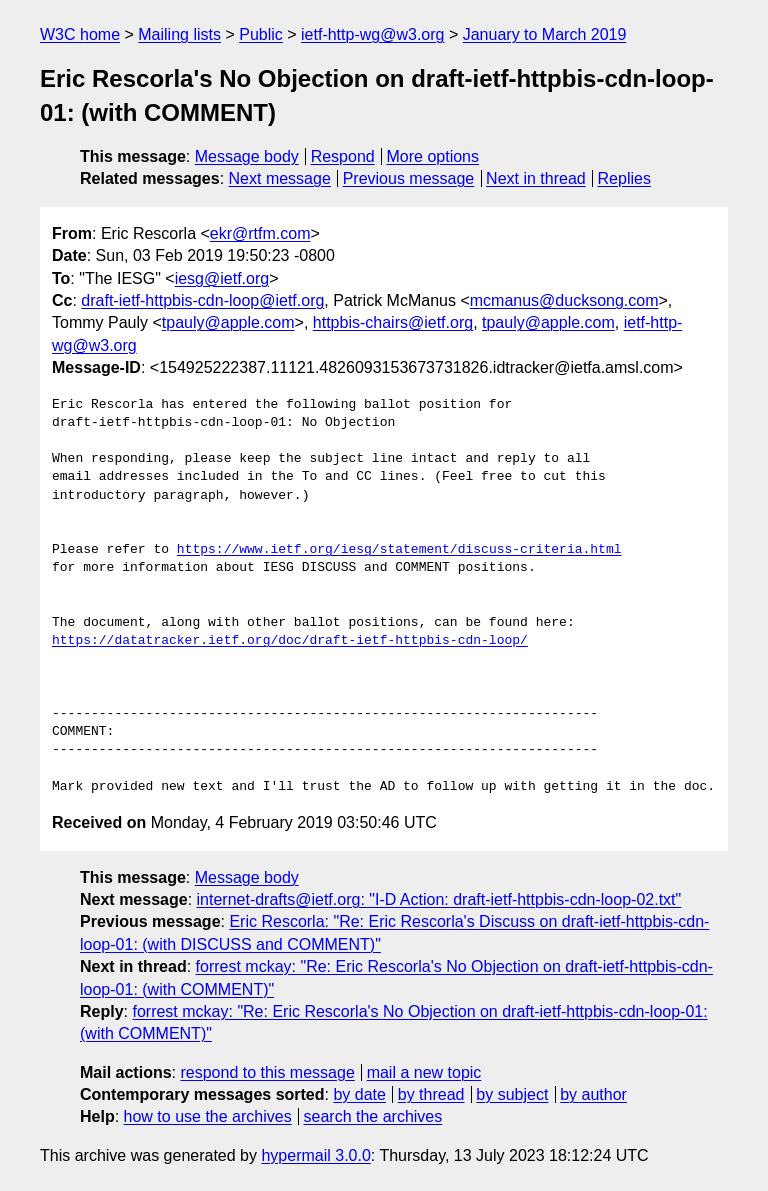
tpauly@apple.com (228, 322)
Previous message (409, 178)
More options (433, 156)
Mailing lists (179, 34)
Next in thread (536, 178)
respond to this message (267, 1072)
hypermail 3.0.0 (315, 1155)
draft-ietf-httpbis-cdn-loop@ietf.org (202, 300)
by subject (512, 1094)
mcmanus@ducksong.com (564, 300)
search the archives (373, 1116)
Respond (343, 156)
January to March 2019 (545, 34)
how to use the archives (208, 1116)
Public (261, 34)
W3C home (80, 34)
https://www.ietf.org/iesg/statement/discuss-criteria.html (399, 550)
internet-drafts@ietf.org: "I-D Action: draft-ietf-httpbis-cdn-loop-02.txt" (439, 899)
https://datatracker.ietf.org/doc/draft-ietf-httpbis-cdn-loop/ (290, 641)
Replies (624, 178)
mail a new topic (424, 1072)
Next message (280, 178)
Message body (247, 156)
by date (359, 1094)
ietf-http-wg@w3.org (372, 34)
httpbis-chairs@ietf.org (393, 322)
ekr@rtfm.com (260, 233)
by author (593, 1094)
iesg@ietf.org (222, 278)
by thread (431, 1094)
